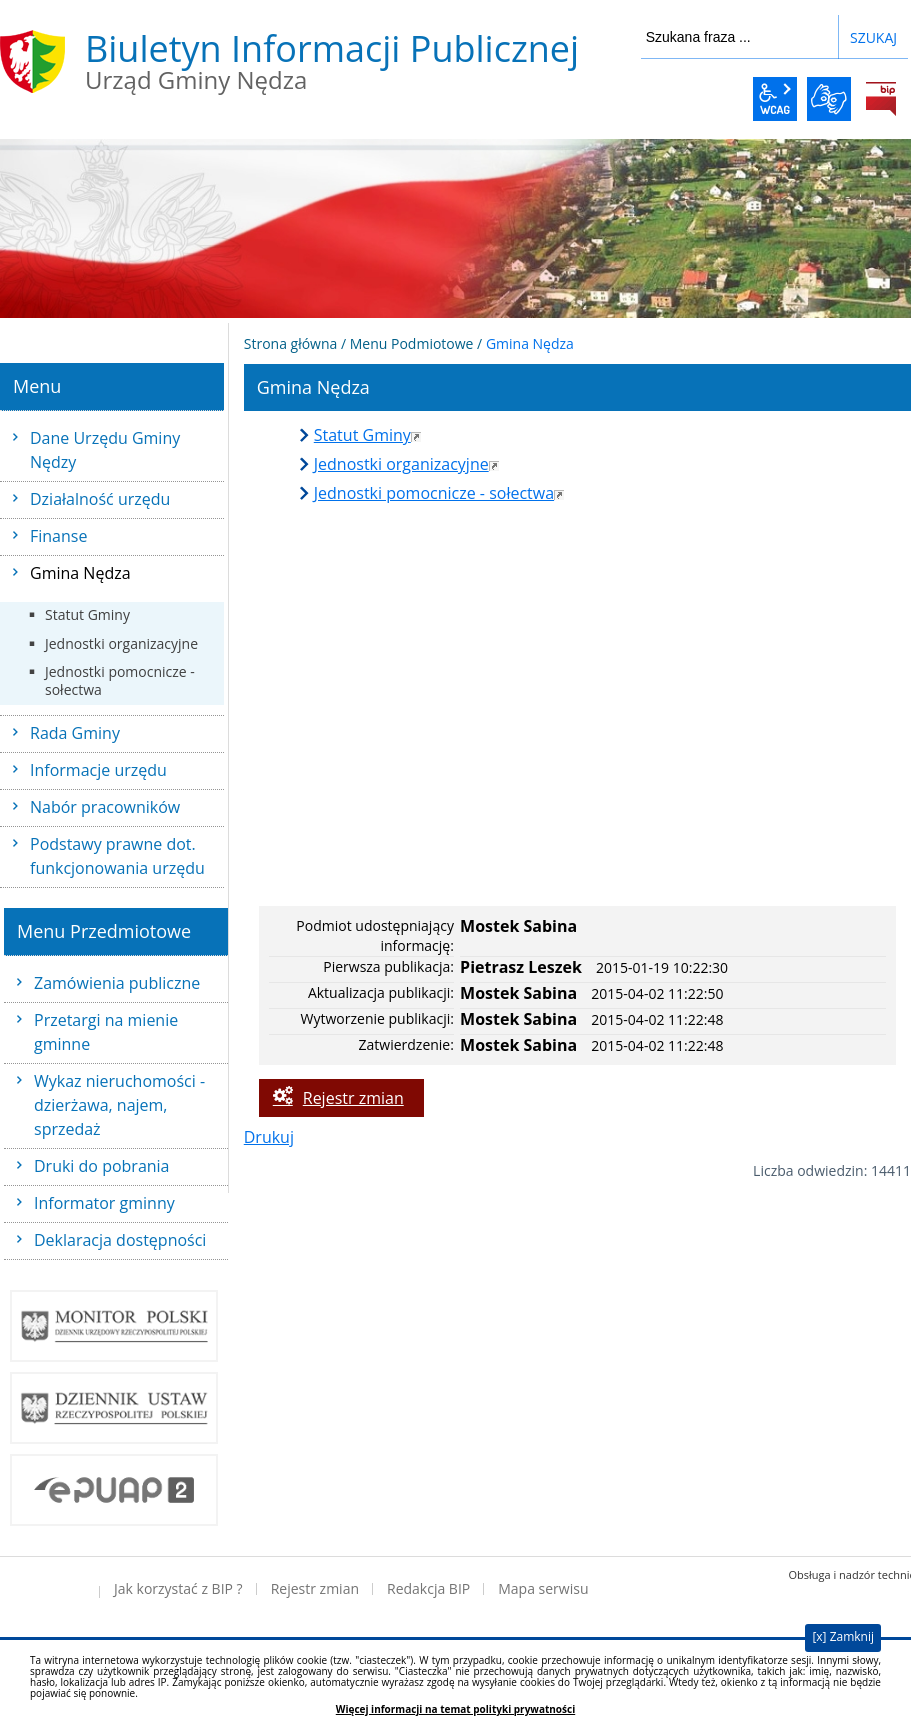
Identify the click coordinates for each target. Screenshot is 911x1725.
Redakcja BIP (428, 1588)
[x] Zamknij (843, 1636)
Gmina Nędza (80, 573)
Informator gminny (104, 1203)
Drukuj (269, 1137)
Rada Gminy (75, 733)
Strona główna (291, 343)
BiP (881, 99)
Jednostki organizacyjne (121, 643)
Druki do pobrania (102, 1166)
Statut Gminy (87, 614)
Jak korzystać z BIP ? (178, 1588)
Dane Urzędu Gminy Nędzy (105, 450)
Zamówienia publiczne (117, 983)
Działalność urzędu (100, 499)
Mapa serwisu (543, 1588)
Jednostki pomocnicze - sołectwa (120, 680)
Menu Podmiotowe (412, 343)
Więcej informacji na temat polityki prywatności (455, 1709)
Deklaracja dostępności (120, 1240)
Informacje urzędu (98, 770)
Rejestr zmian (353, 1098)
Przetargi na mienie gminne (106, 1032)
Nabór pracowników (105, 807)
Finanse (58, 536)
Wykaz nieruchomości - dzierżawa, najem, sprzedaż (119, 1105)
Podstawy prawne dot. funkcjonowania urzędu (117, 856)
